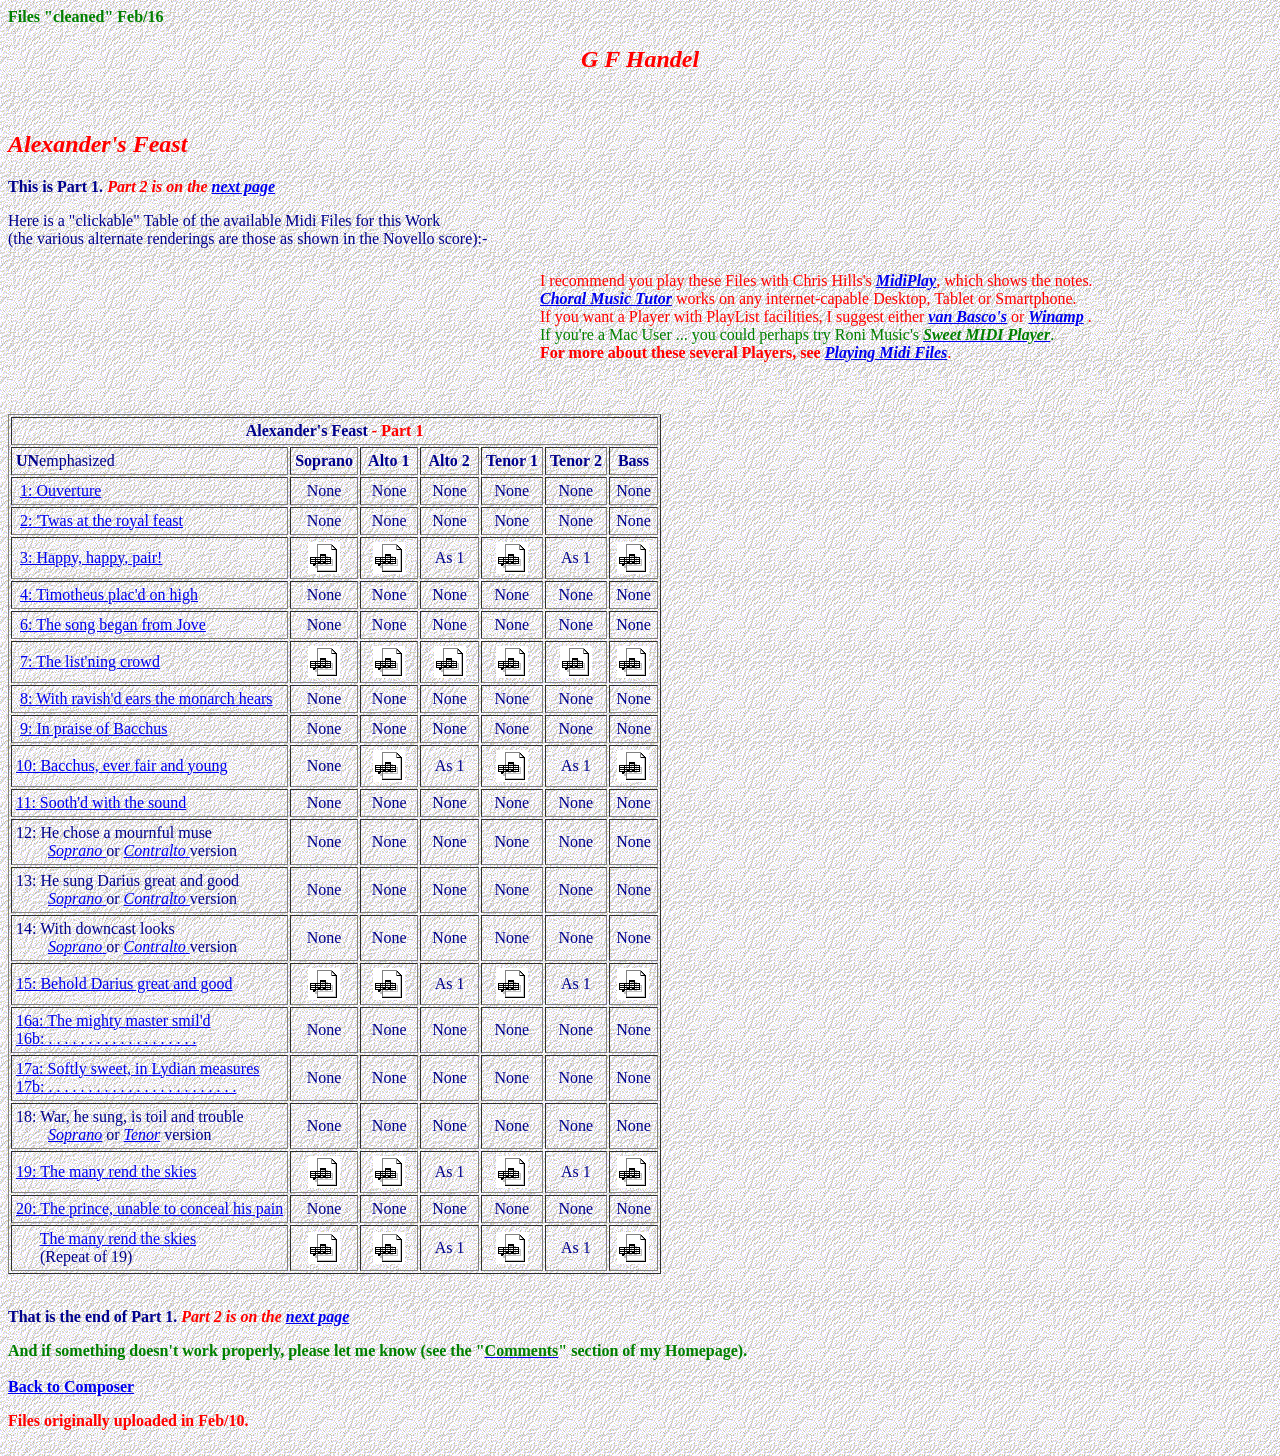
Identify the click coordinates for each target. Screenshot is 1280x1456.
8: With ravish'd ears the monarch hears (146, 698)
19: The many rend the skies (106, 1171)
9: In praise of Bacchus (94, 728)
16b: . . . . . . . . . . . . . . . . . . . (106, 1038)
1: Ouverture (60, 490)
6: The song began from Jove (113, 624)
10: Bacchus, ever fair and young (121, 765)
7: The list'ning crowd (90, 661)
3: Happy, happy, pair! (91, 557)
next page (244, 186)
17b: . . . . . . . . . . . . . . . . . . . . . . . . (126, 1086)
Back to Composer (71, 1386)
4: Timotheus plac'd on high (109, 594)
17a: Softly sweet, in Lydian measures (138, 1068)
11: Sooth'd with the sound (101, 802)
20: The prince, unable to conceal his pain (149, 1208)
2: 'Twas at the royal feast (101, 520)
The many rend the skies (118, 1238)
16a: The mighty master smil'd (113, 1020)
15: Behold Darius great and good (124, 983)
